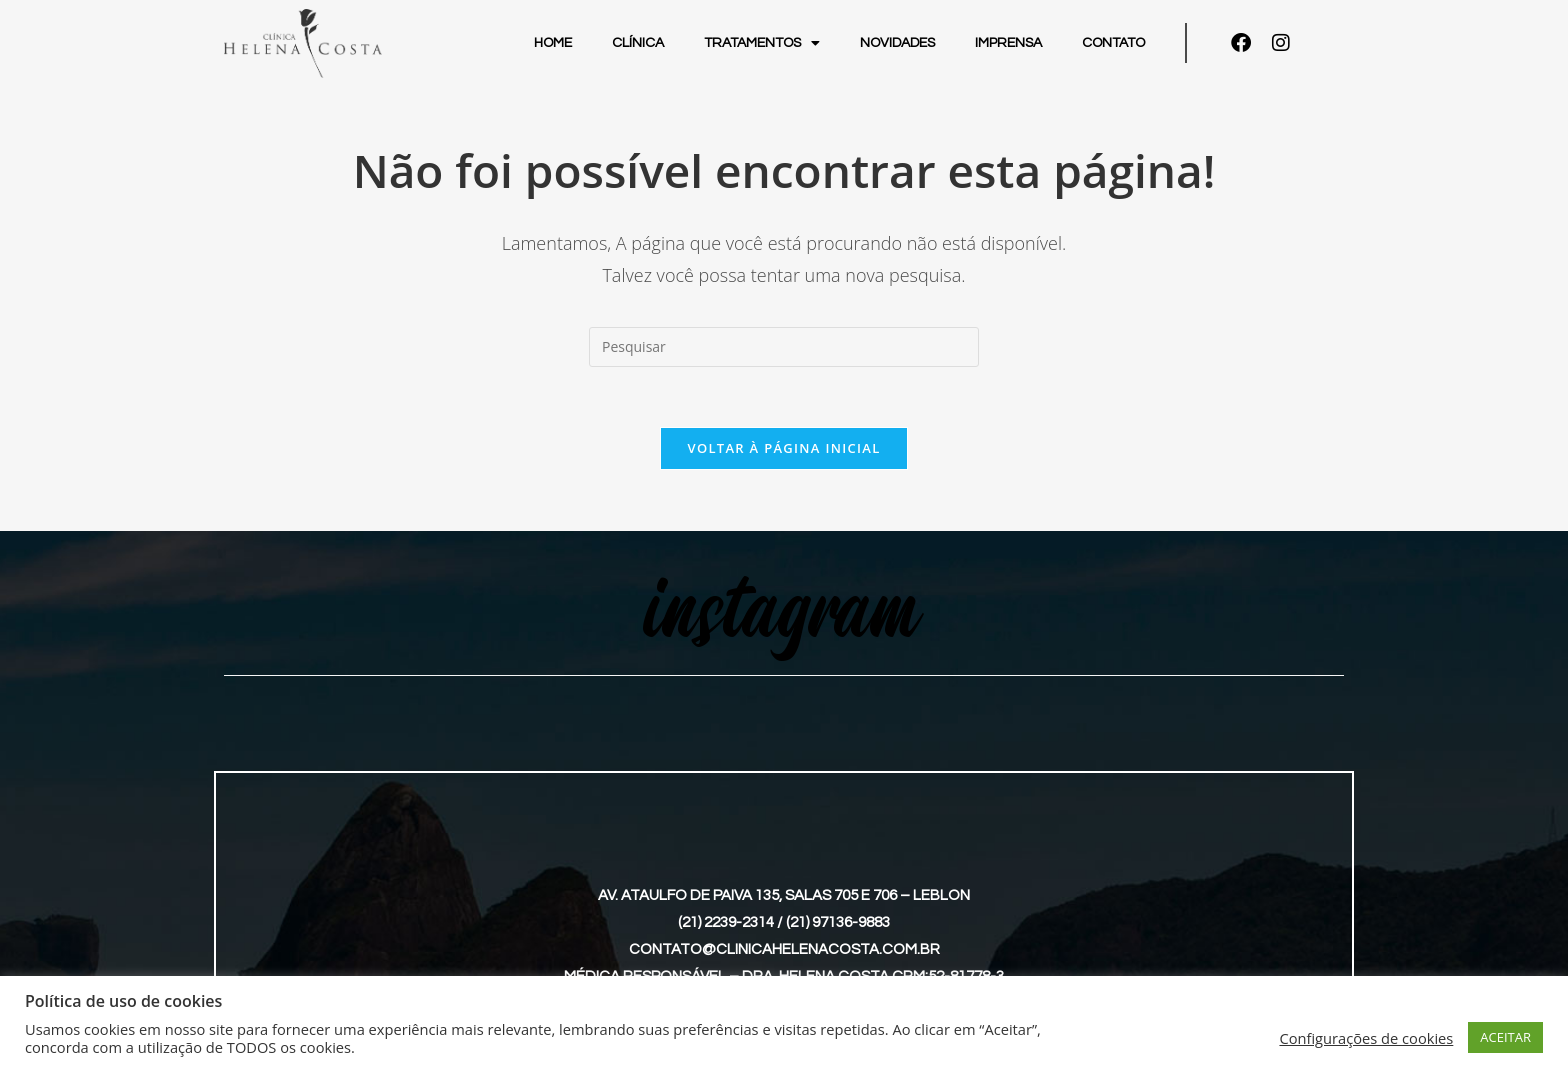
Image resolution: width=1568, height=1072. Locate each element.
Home (553, 43)
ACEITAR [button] (1505, 1037)
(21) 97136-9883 (838, 922)
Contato (1113, 43)
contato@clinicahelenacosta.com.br (784, 949)
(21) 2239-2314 (726, 922)
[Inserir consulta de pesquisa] (784, 347)
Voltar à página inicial (783, 448)
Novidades (897, 43)
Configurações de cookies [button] (1366, 1038)
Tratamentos (762, 43)
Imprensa (1008, 43)
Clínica (638, 43)
